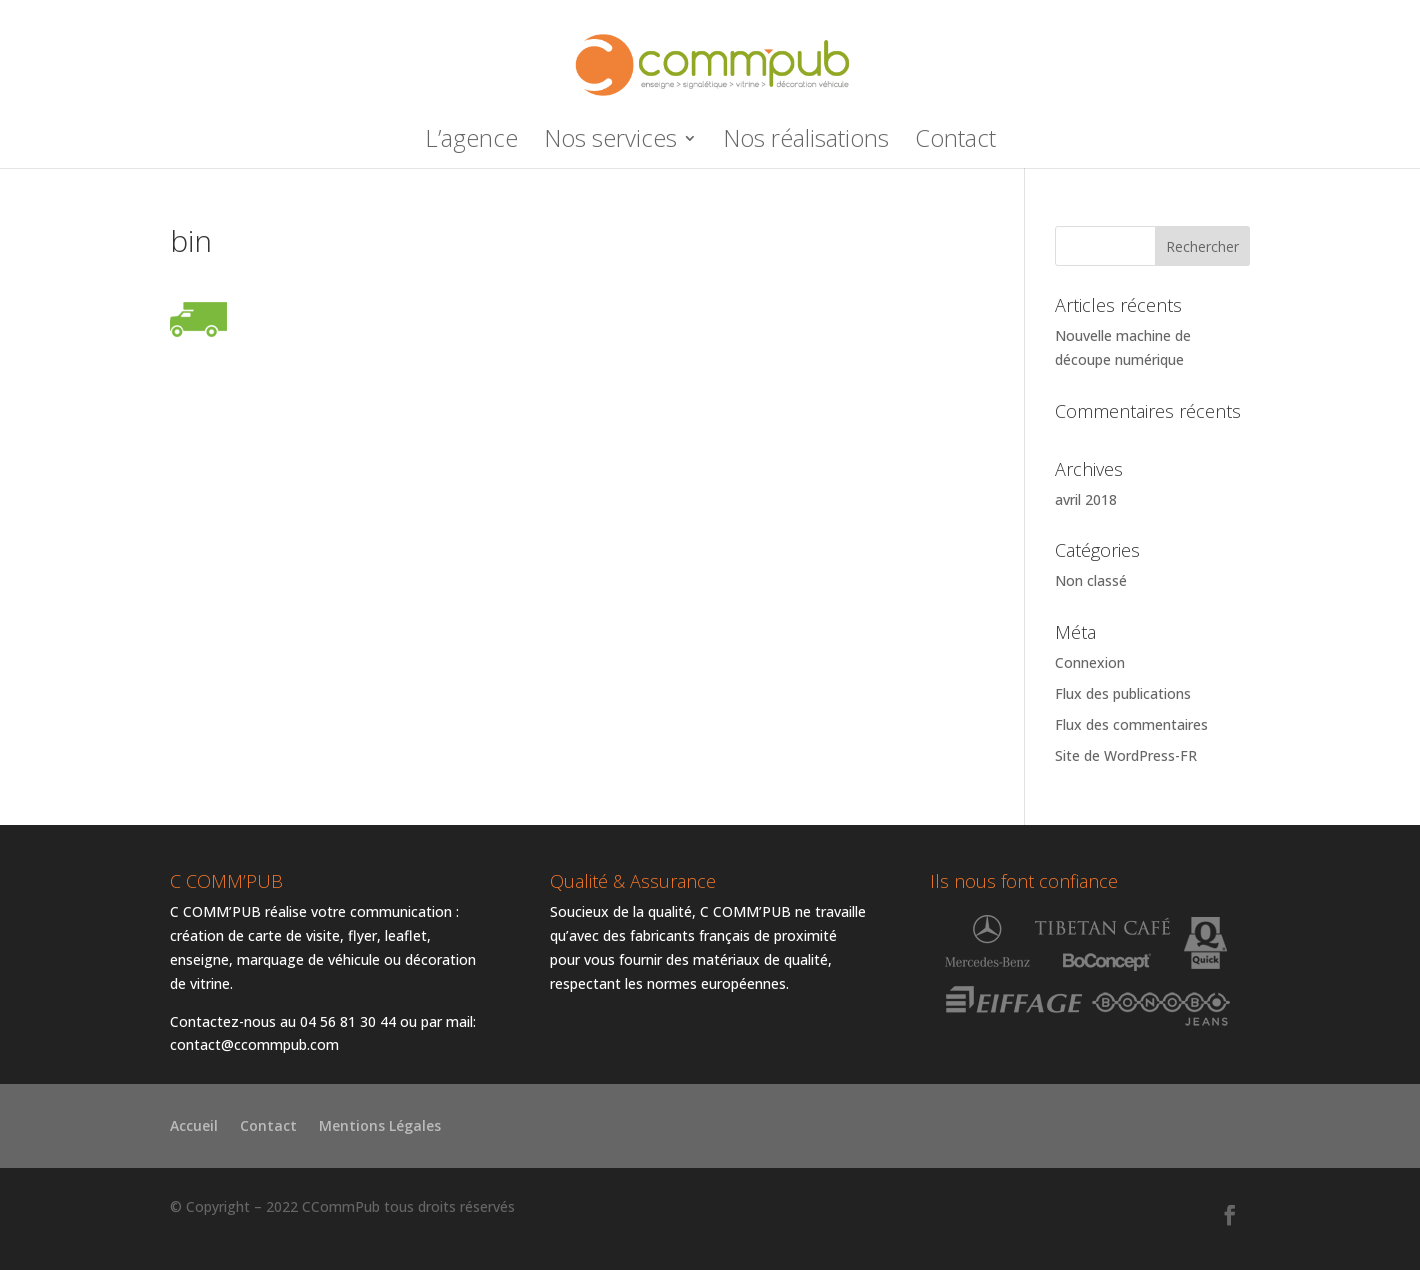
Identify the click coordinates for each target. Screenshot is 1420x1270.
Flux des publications (1123, 693)
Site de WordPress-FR (1126, 755)
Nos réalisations (806, 142)
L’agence (471, 142)
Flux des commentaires (1131, 724)
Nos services (610, 142)
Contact (955, 142)
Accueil (194, 1127)
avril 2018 (1086, 499)
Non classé (1091, 580)
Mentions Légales (380, 1127)
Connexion (1090, 662)
